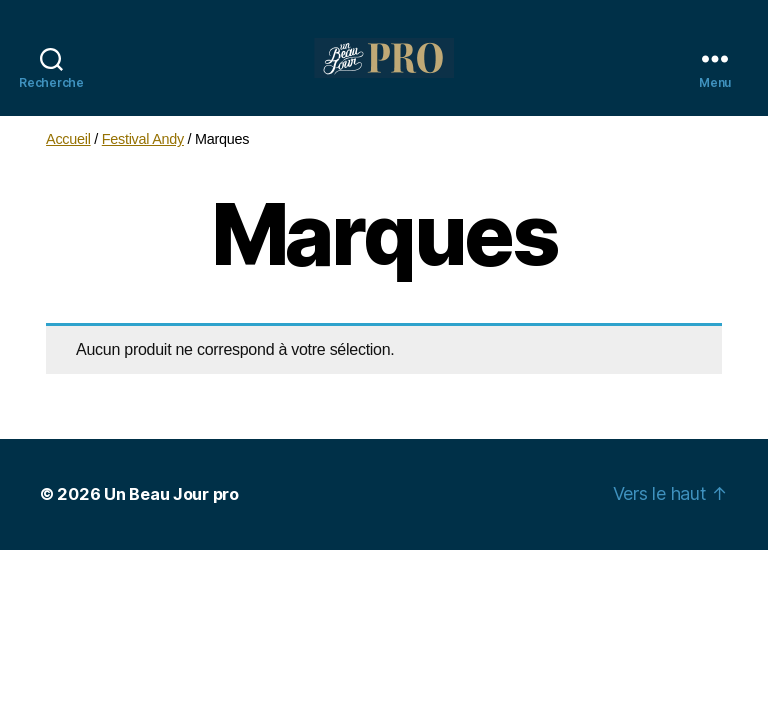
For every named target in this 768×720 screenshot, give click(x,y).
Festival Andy (143, 139)
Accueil (68, 139)
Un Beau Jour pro (171, 494)
